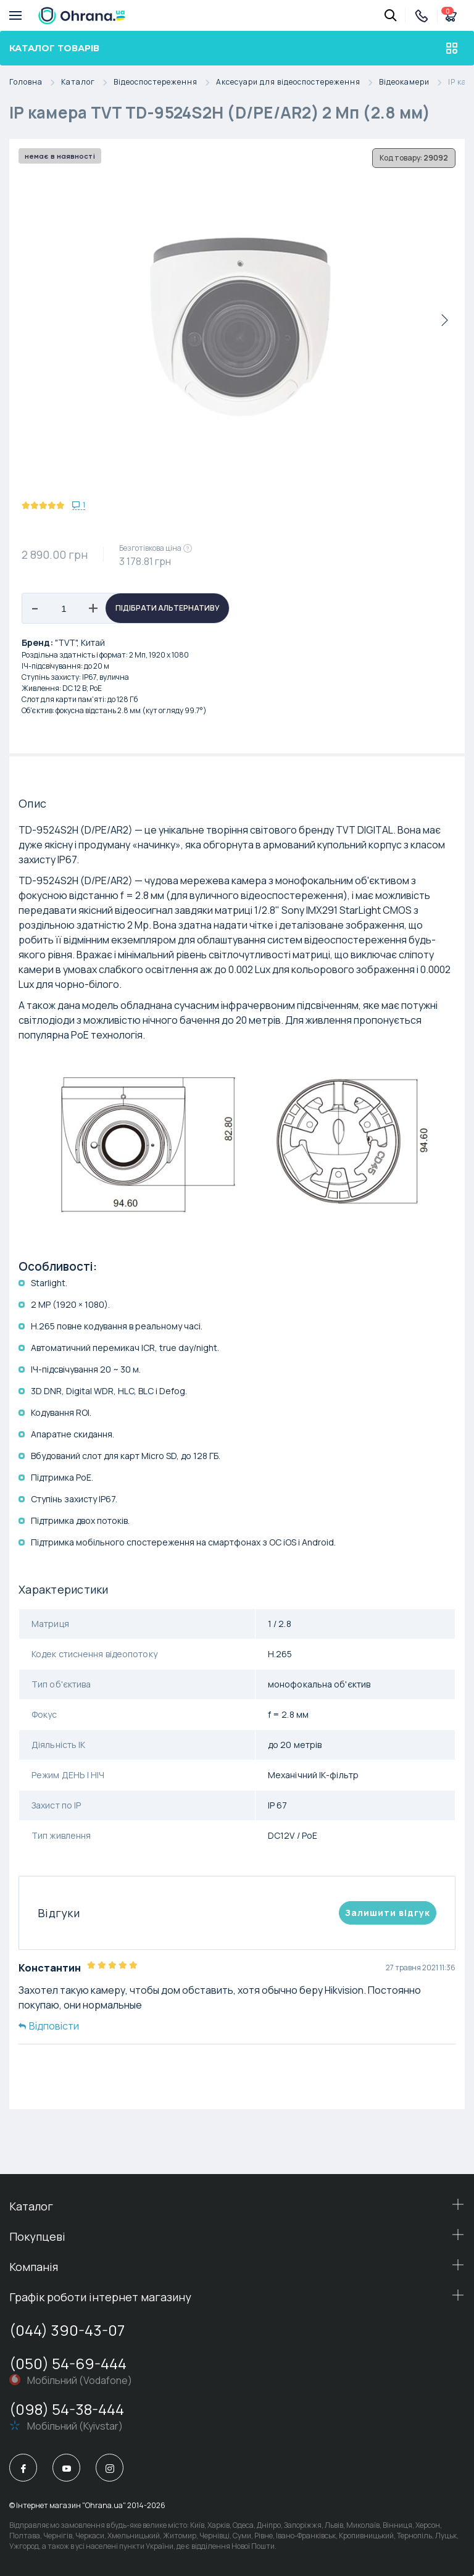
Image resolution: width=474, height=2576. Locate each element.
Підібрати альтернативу (167, 608)
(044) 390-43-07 (67, 2330)
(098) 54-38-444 (66, 2409)
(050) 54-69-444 (68, 2363)
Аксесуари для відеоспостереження (297, 82)
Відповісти (49, 2026)
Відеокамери (413, 82)
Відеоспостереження (165, 82)
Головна (35, 82)
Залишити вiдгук (387, 1912)
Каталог (87, 82)
